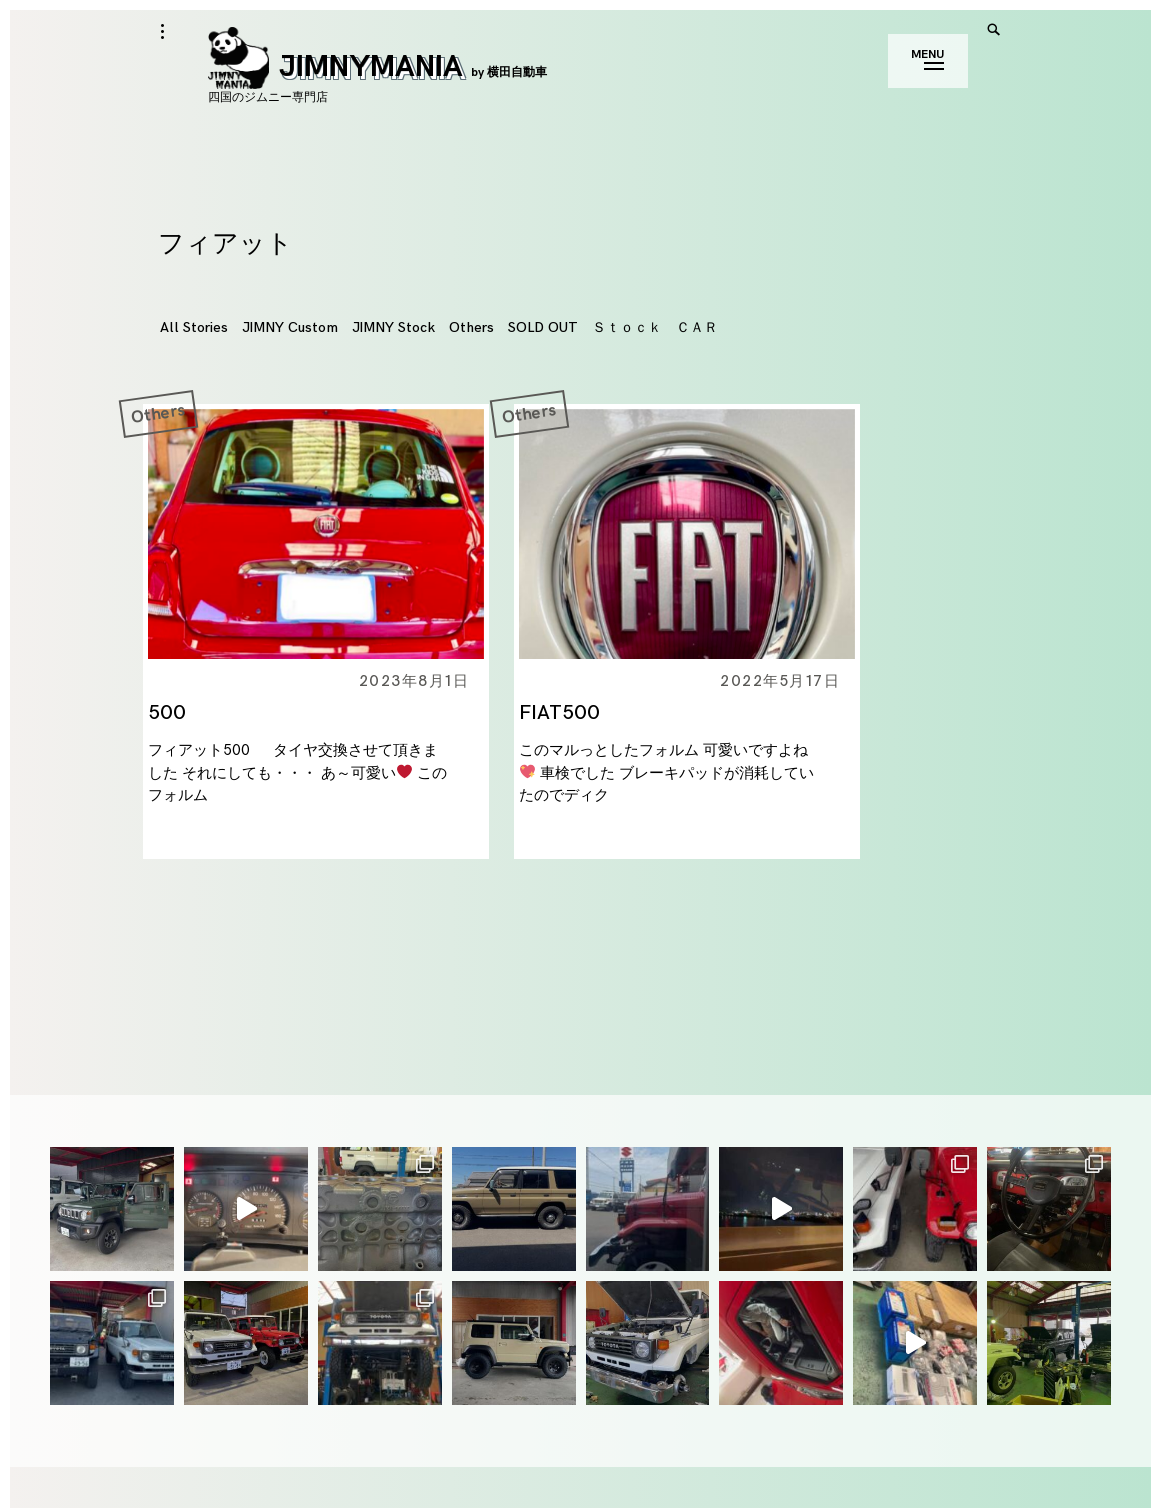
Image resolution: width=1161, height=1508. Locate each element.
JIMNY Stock (393, 327)
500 (167, 713)
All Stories (194, 327)
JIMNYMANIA (377, 67)
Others (471, 327)
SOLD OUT (543, 327)
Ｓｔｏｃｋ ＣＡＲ (655, 327)
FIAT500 (559, 713)
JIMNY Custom (290, 327)
